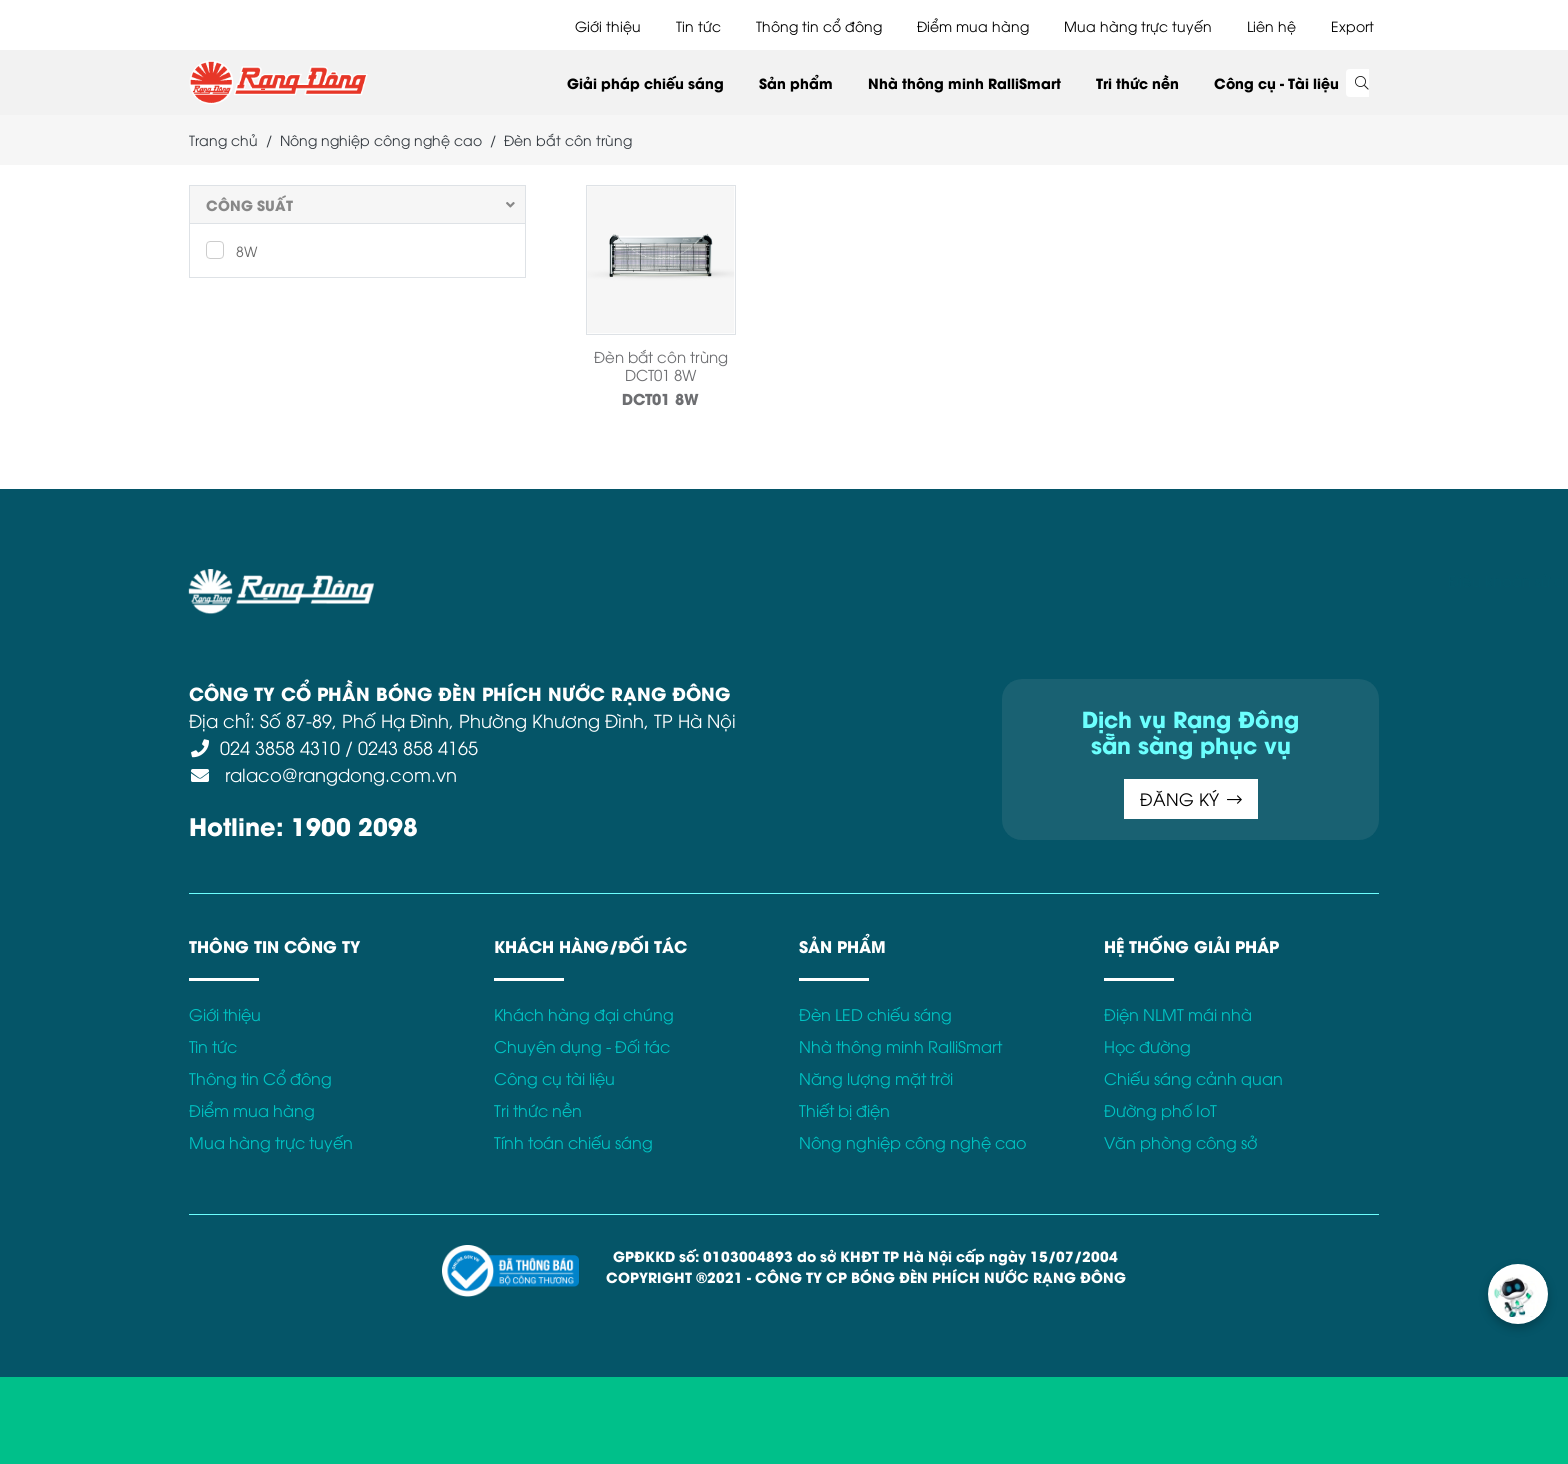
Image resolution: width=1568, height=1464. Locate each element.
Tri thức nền (1137, 82)
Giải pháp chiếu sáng (645, 82)
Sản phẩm (796, 82)
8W (231, 250)
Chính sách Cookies (862, 580)
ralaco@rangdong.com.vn (338, 773)
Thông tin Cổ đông (260, 1078)
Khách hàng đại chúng (584, 1014)
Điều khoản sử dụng (534, 580)
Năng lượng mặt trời (876, 1078)
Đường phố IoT (1160, 1110)
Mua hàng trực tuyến (1138, 25)
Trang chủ (223, 139)
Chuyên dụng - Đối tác (582, 1046)
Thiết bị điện (844, 1110)
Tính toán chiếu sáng (573, 1142)
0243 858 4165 (418, 746)
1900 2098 (354, 824)
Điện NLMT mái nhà (1178, 1014)
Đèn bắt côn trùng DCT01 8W (661, 365)
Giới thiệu (608, 25)
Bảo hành (987, 580)
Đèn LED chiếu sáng (875, 1014)
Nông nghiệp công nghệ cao (381, 139)
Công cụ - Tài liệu (1276, 82)
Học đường (1147, 1046)
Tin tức (698, 25)
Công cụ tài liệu (554, 1078)
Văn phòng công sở (1180, 1142)
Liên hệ (1271, 25)
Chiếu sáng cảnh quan (1193, 1078)
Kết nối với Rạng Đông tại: (1133, 580)
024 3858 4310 (280, 746)
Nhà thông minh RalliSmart (964, 82)
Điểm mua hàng (973, 25)
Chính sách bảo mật (698, 580)
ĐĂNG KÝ (1191, 798)
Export (1352, 25)
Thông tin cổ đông (819, 25)
